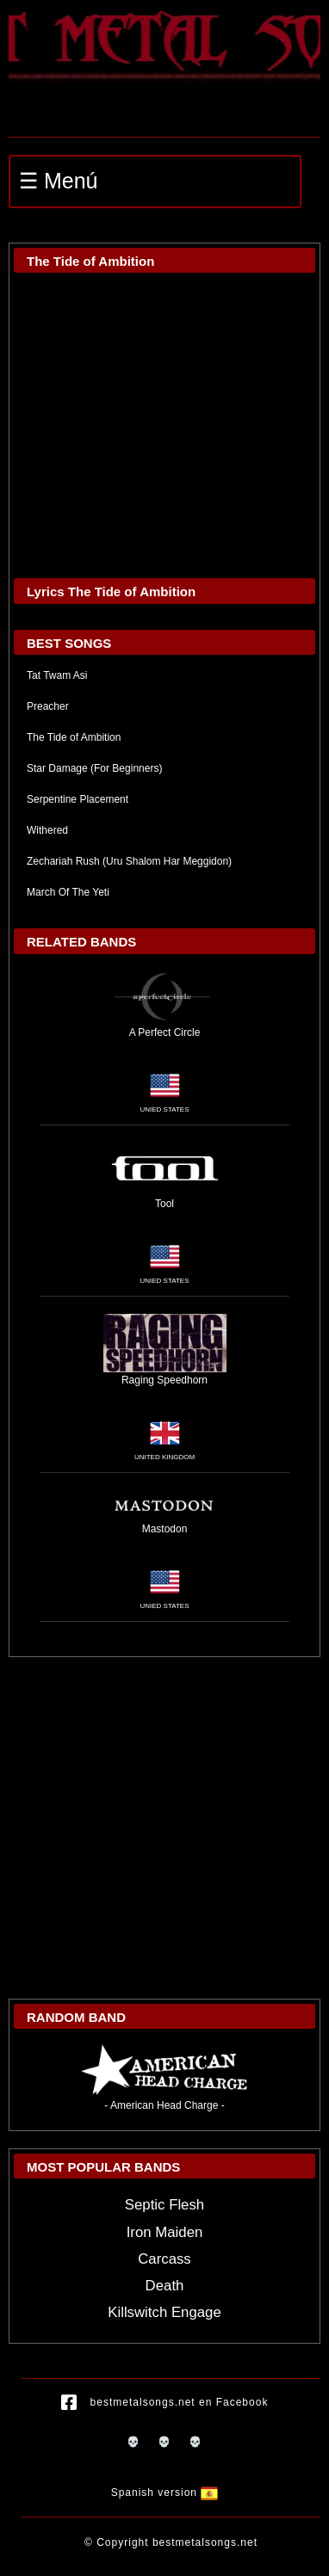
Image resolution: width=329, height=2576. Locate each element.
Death (165, 2285)
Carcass (164, 2259)
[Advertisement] (162, 1828)
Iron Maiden (165, 2232)
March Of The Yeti (68, 892)
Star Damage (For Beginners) (94, 768)
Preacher (48, 706)
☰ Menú (58, 181)
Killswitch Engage (164, 2312)
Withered (47, 830)
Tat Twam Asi (57, 675)
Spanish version (165, 2493)
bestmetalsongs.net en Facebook (165, 2403)
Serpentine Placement (77, 799)
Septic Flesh (164, 2205)
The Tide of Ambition (74, 737)
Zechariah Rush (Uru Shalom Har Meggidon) (129, 861)
